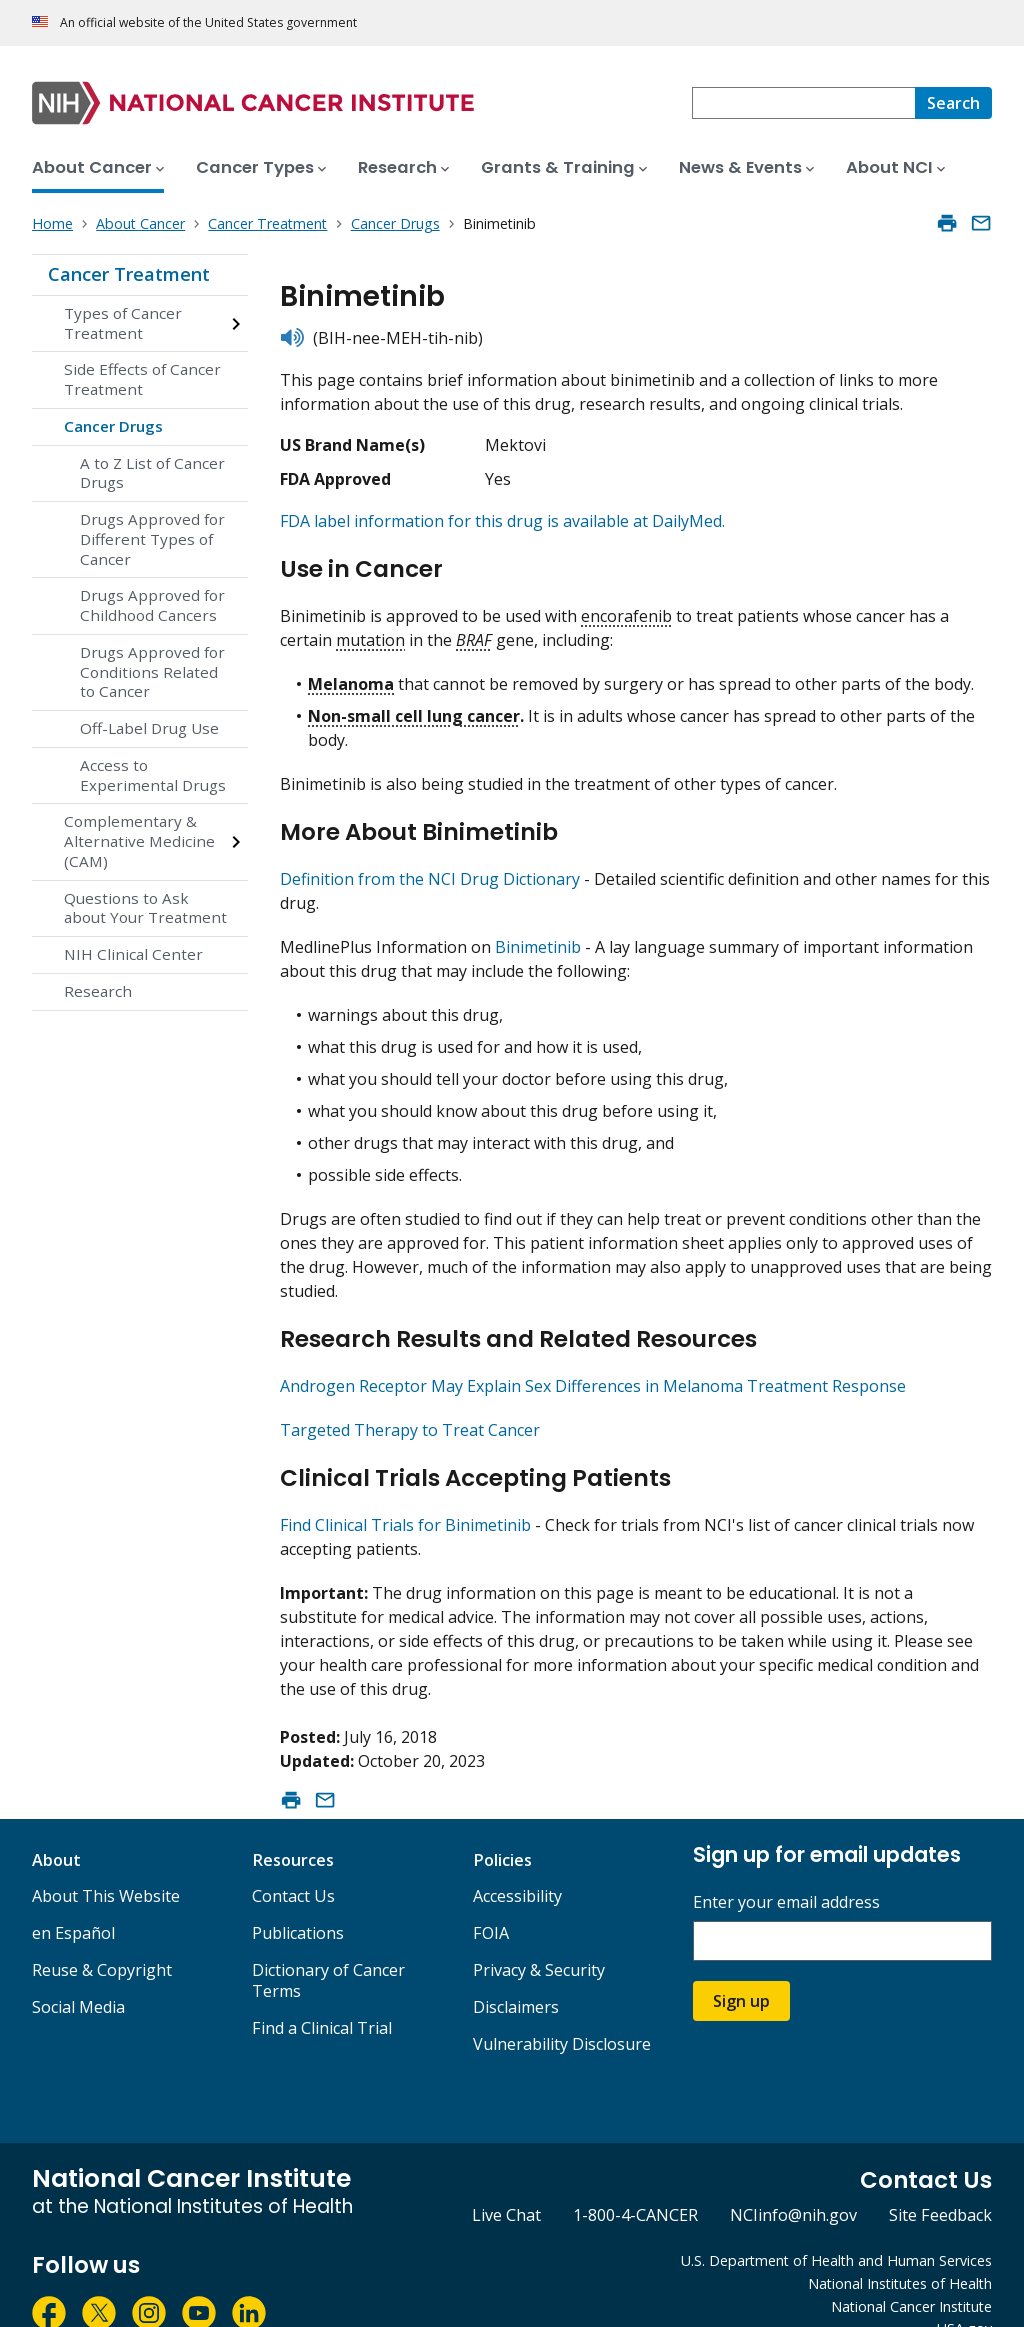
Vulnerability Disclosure (562, 2010)
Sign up (741, 1967)
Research (98, 991)
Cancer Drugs (113, 426)
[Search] (953, 103)
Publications (298, 1899)
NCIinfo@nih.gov (793, 2181)
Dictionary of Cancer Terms (328, 1946)
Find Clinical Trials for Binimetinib (405, 1491)
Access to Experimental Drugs (153, 775)
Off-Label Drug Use (149, 728)
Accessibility (517, 1862)
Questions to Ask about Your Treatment (145, 908)
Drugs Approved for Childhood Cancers (152, 605)
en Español (73, 1899)
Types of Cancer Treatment (123, 323)
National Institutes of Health (900, 2249)
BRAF (474, 631)
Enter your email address (786, 1868)
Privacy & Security (539, 1936)
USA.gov (964, 2294)
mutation (370, 631)
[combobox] (803, 103)
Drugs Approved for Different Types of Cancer (152, 539)
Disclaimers (516, 1973)
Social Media (78, 1973)
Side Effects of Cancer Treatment (142, 379)
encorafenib (626, 607)
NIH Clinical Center (133, 954)
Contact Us (293, 1862)
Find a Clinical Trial (322, 1994)
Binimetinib (538, 930)
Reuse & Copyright (102, 1936)
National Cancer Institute (911, 2272)
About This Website (106, 1862)
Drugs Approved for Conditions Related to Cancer (152, 672)
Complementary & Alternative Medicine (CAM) (139, 841)
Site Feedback (940, 2181)
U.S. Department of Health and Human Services (836, 2226)
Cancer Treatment (129, 274)
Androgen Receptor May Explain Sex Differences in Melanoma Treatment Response (593, 1360)
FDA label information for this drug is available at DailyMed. (502, 521)
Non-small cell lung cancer (414, 707)
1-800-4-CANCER (635, 2181)
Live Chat (506, 2181)
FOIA (491, 1899)
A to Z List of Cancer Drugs (152, 473)
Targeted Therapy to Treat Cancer (410, 1404)
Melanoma (351, 675)
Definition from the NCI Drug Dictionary (430, 862)
